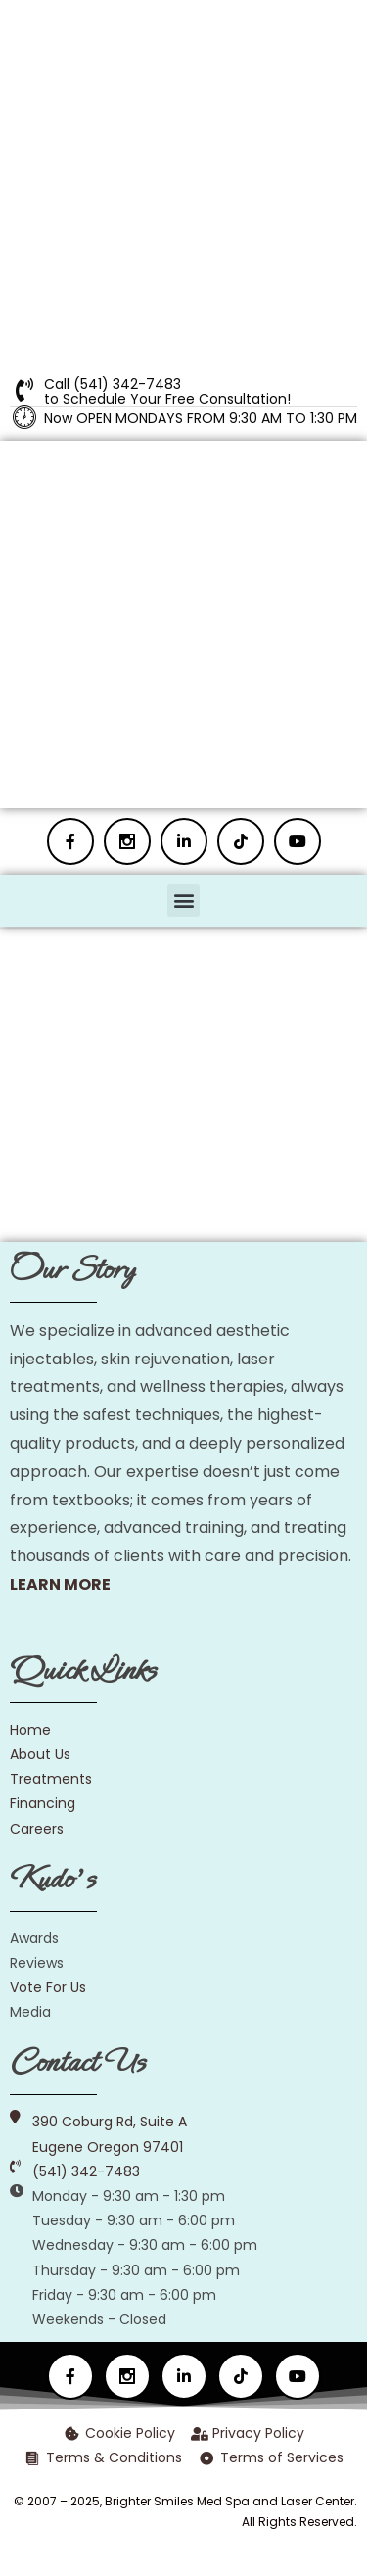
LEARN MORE (60, 1584)
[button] (183, 900)
